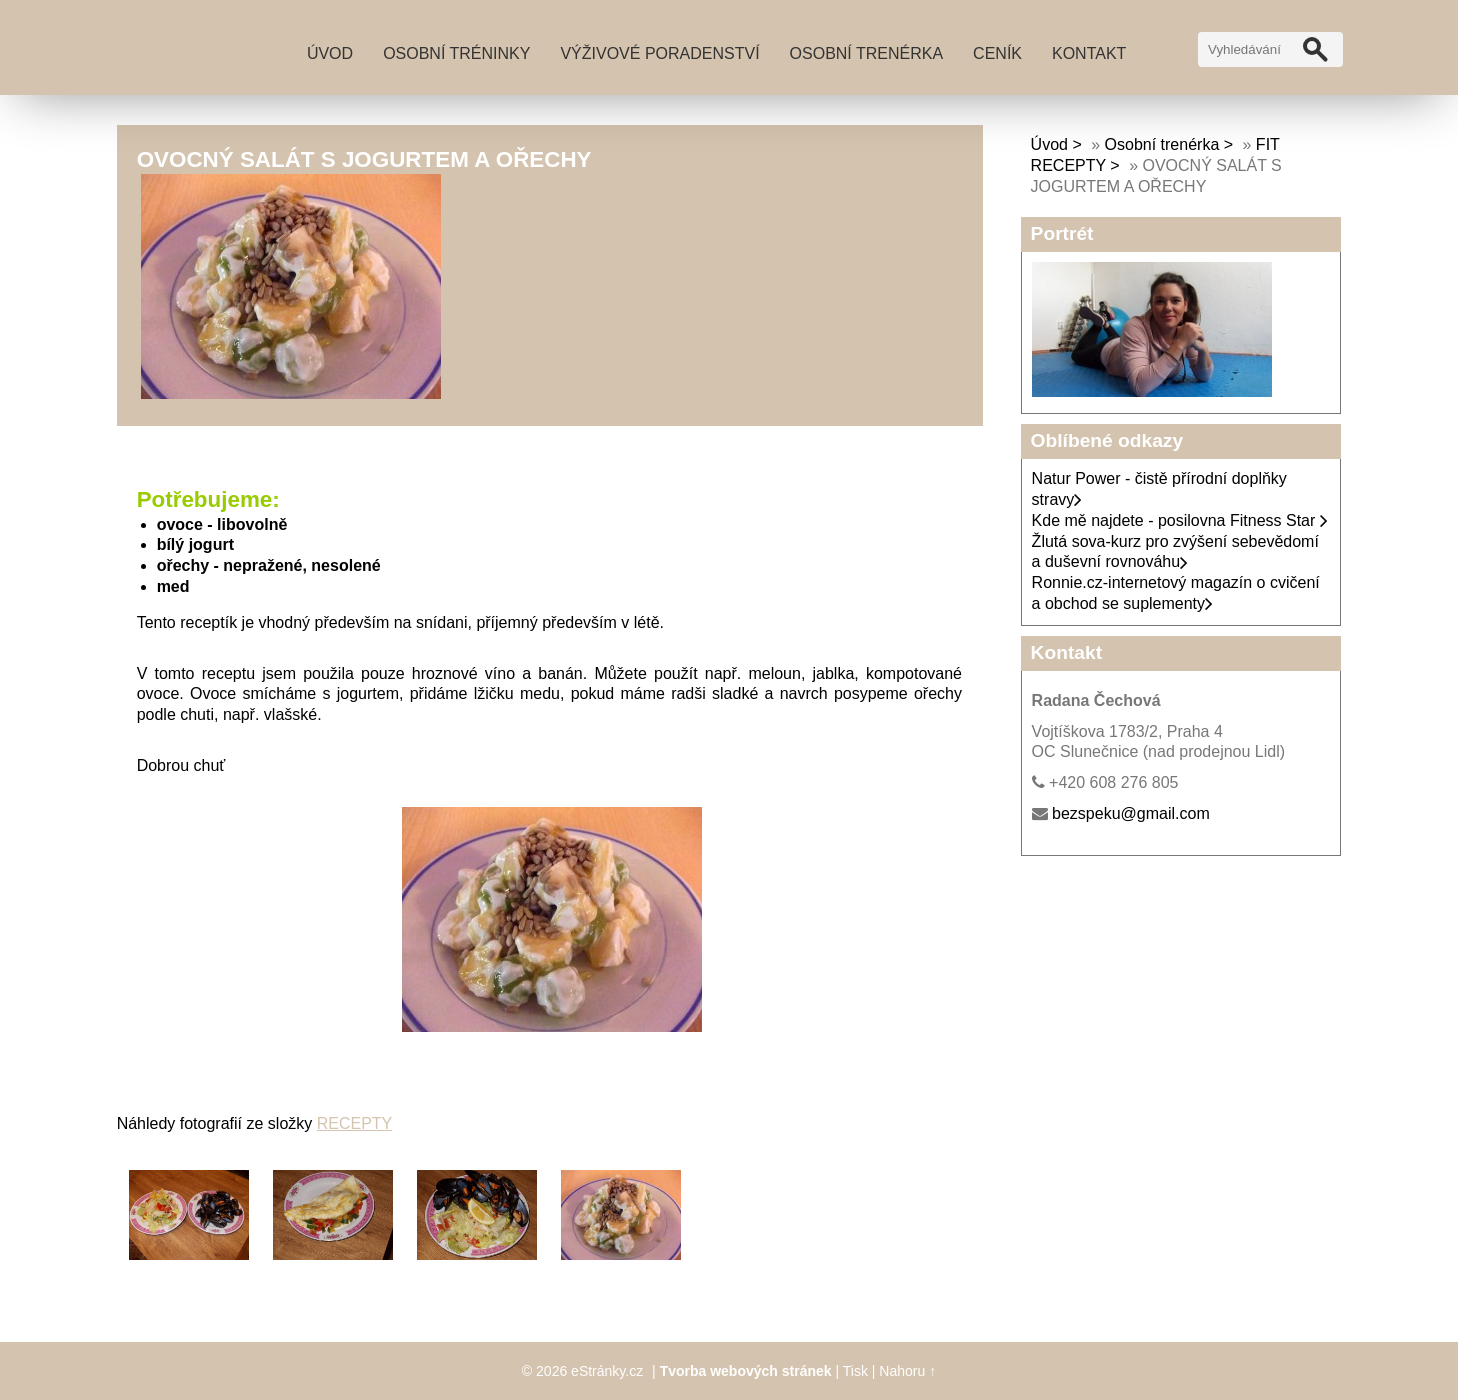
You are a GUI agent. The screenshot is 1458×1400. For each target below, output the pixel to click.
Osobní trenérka (867, 53)
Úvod (330, 53)
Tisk (855, 1371)
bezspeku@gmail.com (1131, 813)
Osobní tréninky (456, 53)
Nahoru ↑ (907, 1371)
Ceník (997, 53)
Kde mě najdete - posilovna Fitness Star (1180, 520)
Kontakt (1089, 53)
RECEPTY (355, 1123)
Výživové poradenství (659, 53)
